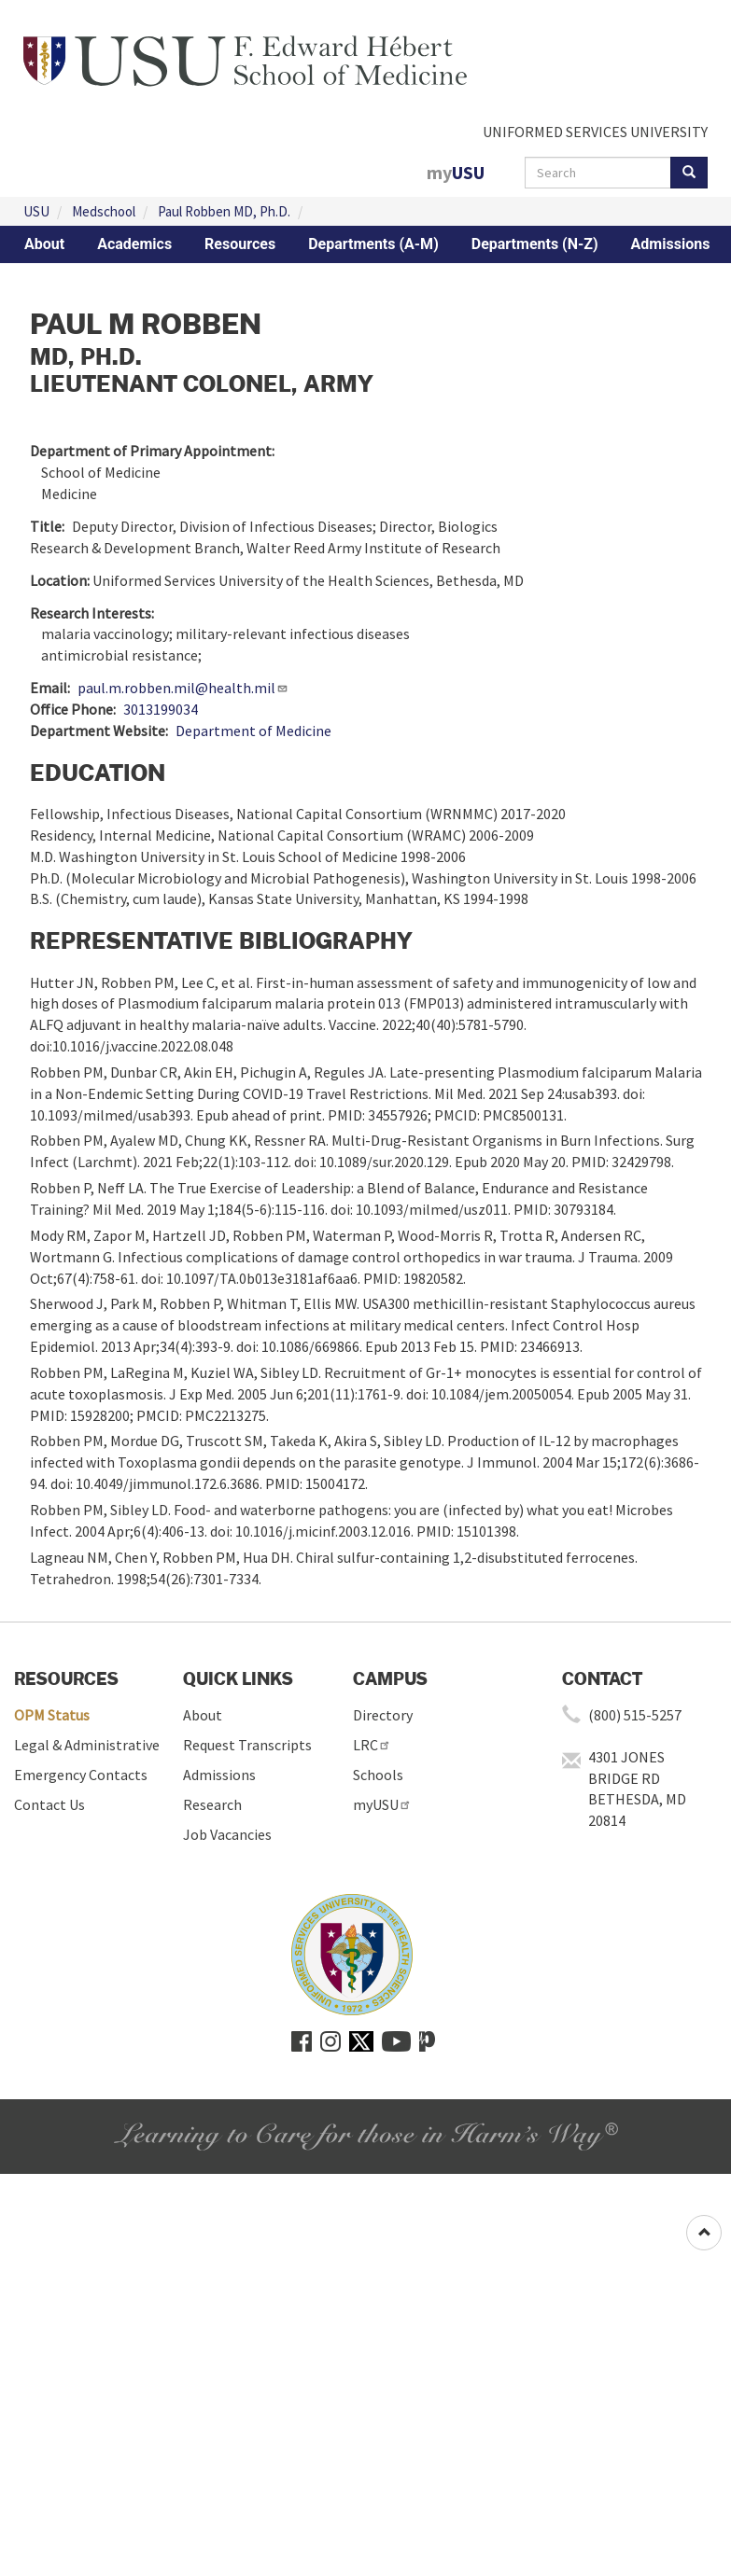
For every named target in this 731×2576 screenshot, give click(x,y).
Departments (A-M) (373, 244)
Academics (134, 244)
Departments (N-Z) (534, 244)
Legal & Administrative (87, 1744)
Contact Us (49, 1804)
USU (36, 211)
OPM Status (52, 1715)
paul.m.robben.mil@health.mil (182, 687)
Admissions (670, 244)
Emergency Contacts (81, 1774)
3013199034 (160, 709)
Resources (239, 244)
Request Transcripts (247, 1744)
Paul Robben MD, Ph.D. (224, 211)
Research (212, 1804)
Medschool (103, 211)
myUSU (382, 1804)
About (44, 244)
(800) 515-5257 (635, 1715)
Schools (378, 1774)
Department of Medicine (253, 730)
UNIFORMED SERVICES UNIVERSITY (595, 131)
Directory (383, 1715)
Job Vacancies (227, 1834)
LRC (372, 1744)
